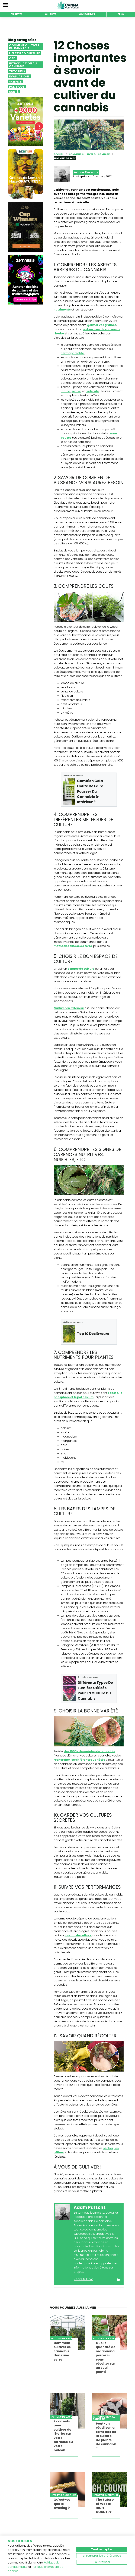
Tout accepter (101, 2549)
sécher (108, 2148)
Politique (16, 86)
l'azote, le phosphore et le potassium (88, 1395)
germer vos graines (101, 325)
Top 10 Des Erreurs (93, 1333)
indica (65, 391)
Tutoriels (17, 71)
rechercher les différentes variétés (79, 1760)
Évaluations (19, 76)
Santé (14, 91)
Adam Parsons (86, 172)
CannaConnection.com (67, 5)
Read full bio (83, 2279)
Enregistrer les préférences (102, 2556)
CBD (12, 58)
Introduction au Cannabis (23, 64)
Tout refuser (101, 2562)
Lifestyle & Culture (24, 53)
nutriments (62, 310)
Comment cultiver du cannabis (24, 46)
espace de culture (81, 969)
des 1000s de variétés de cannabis (89, 1751)
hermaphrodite (72, 353)
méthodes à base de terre (73, 946)
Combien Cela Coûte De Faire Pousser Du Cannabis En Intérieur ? (90, 791)
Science (15, 81)
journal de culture (78, 1935)
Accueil (59, 154)
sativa (76, 391)
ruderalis (92, 391)
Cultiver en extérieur (69, 1008)
